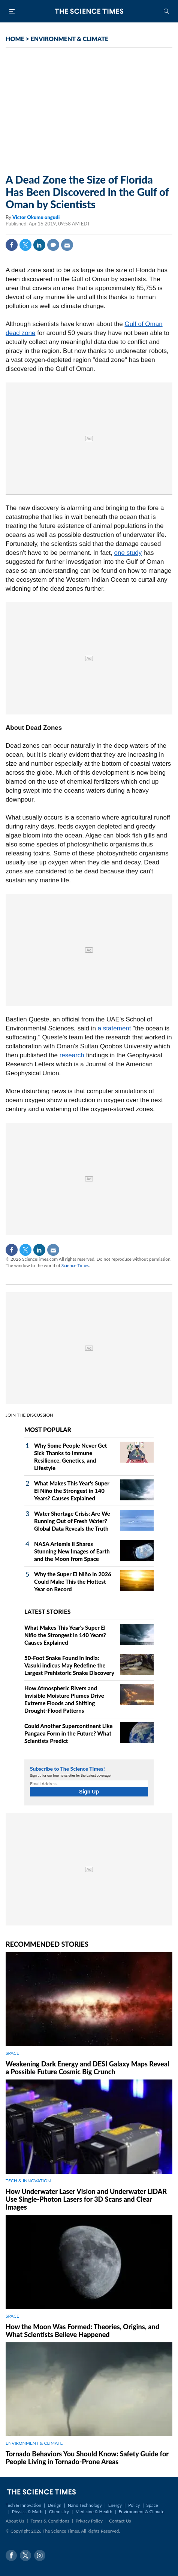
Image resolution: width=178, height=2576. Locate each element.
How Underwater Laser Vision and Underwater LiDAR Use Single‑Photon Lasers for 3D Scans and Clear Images (86, 2199)
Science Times (75, 1265)
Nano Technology (85, 2505)
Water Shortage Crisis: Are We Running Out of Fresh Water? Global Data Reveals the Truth (72, 1521)
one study (128, 552)
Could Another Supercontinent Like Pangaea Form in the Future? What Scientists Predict (68, 1733)
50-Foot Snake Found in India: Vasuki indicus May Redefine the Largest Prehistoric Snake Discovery (69, 1665)
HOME (15, 38)
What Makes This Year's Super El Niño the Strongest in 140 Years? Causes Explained (71, 1490)
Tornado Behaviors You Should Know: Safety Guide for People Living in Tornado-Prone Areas (87, 2458)
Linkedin (39, 245)
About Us (15, 2521)
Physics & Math (27, 2511)
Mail (67, 245)
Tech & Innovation (23, 2505)
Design (54, 2505)
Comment (53, 245)
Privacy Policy (89, 2521)
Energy (115, 2505)
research (72, 1055)
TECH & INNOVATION (28, 2180)
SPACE (12, 2053)
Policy (134, 2505)
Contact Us (120, 2521)
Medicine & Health (93, 2511)
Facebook (12, 245)
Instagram (39, 2555)
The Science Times (89, 11)
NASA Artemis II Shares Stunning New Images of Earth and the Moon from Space (72, 1551)
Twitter (25, 245)
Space (152, 2505)
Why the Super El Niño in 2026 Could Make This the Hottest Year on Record (72, 1581)
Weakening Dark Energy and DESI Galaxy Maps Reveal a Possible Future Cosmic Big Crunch (87, 2068)
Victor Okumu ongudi (36, 217)
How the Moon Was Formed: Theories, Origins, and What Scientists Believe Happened (82, 2331)
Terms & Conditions (49, 2521)
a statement (114, 1028)
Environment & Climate (142, 2511)
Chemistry (59, 2511)
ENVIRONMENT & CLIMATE (69, 38)
